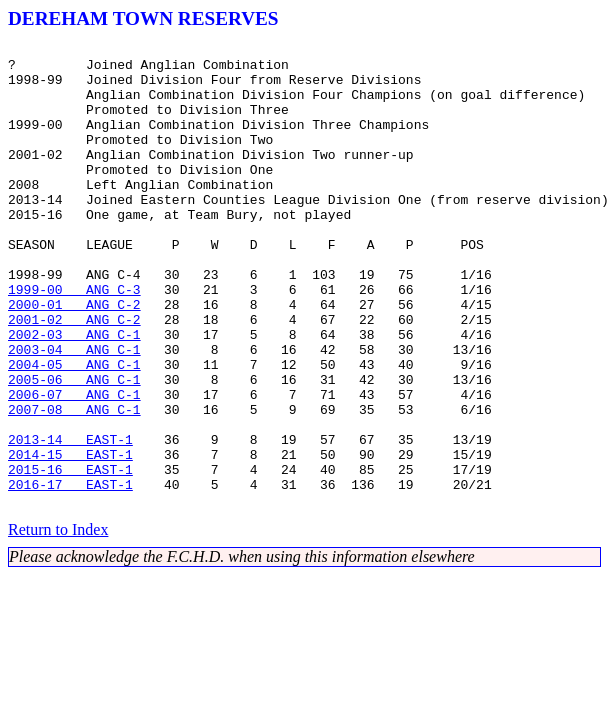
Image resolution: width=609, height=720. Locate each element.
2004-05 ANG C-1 (74, 430)
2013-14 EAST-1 (70, 520)
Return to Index (58, 622)
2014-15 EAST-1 (70, 538)
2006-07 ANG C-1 (74, 466)
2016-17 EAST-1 (70, 574)
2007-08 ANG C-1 (74, 484)
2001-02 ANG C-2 (74, 376)
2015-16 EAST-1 (70, 556)
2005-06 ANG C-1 (74, 448)
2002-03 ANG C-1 (74, 394)
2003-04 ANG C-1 (74, 412)
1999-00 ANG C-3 (74, 340)
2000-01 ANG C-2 (74, 358)
